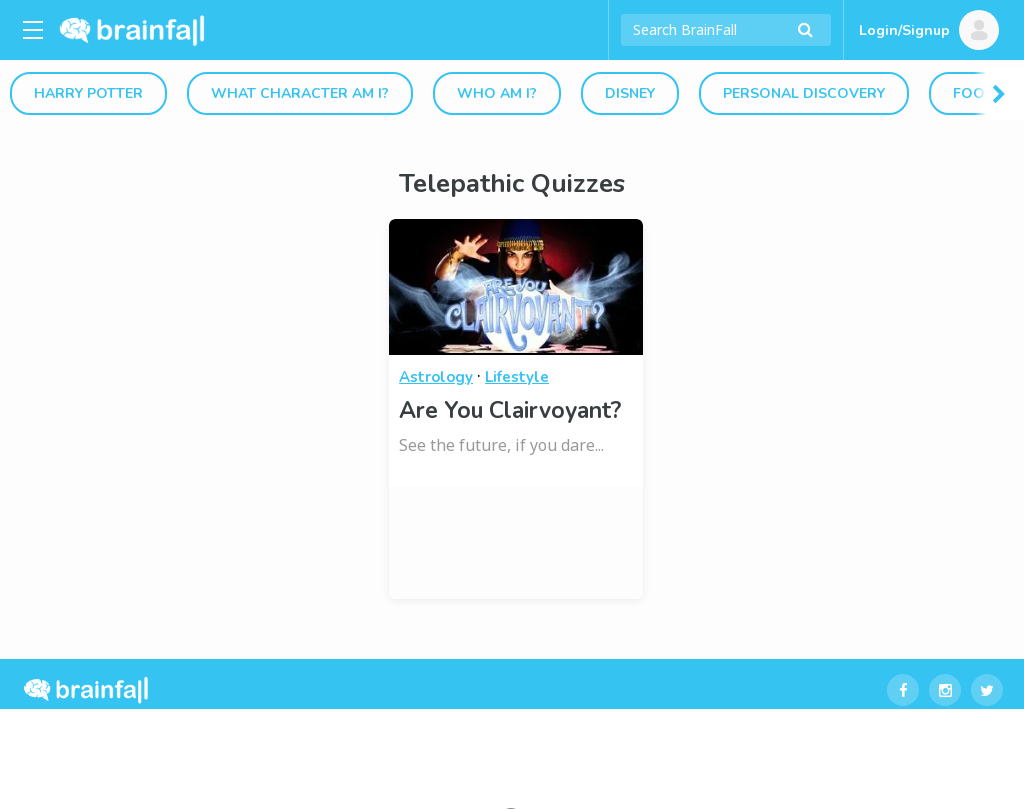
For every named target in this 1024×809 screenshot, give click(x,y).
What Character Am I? (300, 93)
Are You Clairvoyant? (510, 410)
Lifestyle (517, 377)
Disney (630, 93)
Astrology (436, 377)
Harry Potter (88, 93)
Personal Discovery (804, 93)
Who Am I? (497, 93)
